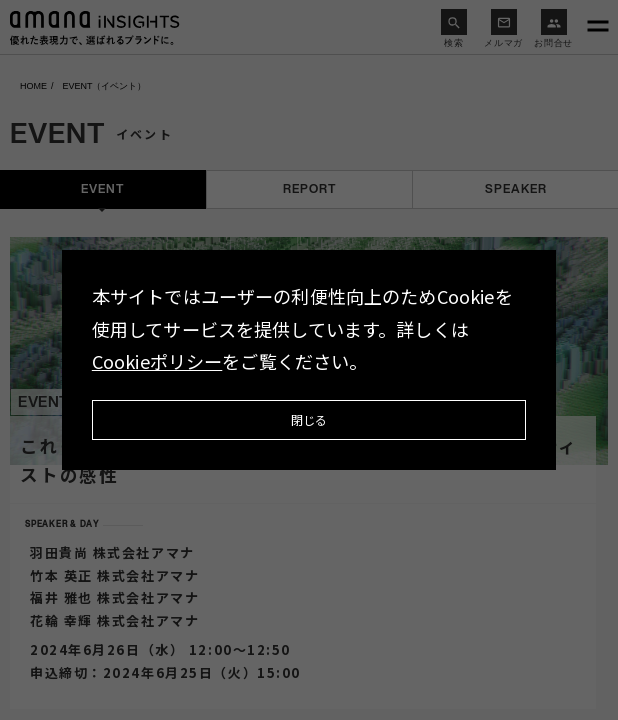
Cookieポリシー (157, 361)
